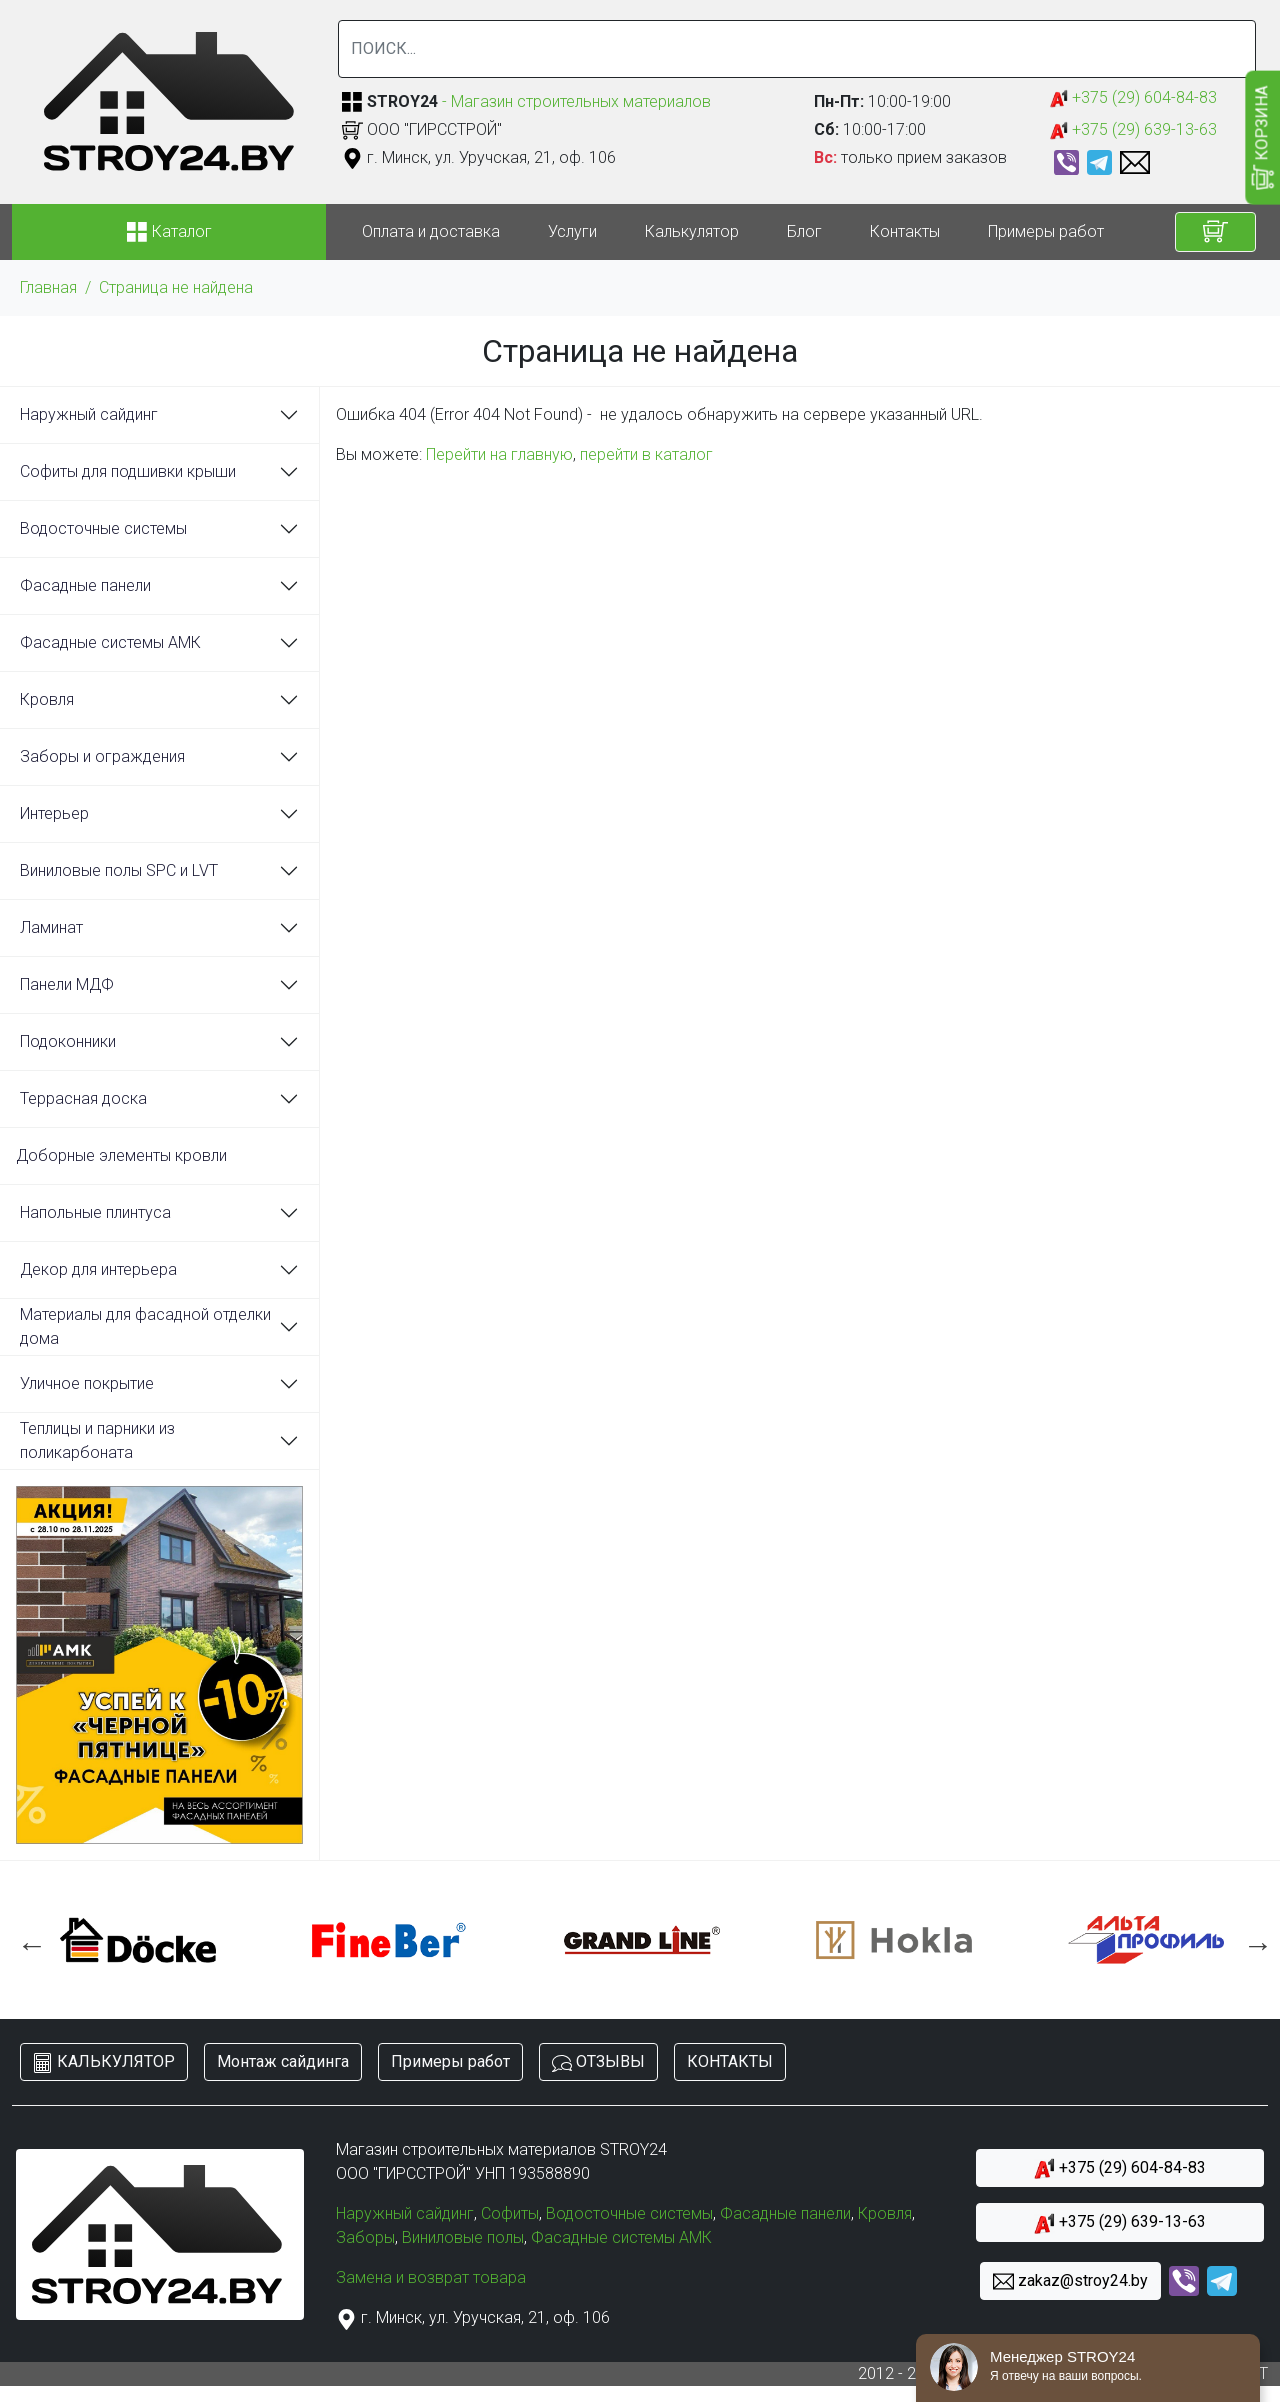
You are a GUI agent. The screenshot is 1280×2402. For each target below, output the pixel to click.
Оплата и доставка (431, 231)
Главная (48, 287)
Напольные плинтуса (95, 1212)
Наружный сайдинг (89, 414)
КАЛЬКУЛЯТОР (104, 2062)
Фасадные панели (85, 585)
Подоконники (68, 1041)
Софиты (510, 2213)
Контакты (905, 231)
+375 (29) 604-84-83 (1133, 98)
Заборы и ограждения (102, 756)
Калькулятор (692, 231)
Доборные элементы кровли (121, 1155)
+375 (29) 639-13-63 (1133, 130)
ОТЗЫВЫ (598, 2062)
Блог (804, 231)
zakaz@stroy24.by (1070, 2281)
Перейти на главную (499, 454)
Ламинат (51, 927)
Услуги (572, 231)
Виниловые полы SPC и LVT (119, 870)
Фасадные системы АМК (110, 642)
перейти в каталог (646, 454)
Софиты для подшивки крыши (128, 471)
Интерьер (54, 813)
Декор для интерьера (98, 1269)
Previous (27, 1940)
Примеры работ (1046, 231)
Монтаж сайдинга (283, 2061)
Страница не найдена (176, 287)
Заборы (365, 2237)
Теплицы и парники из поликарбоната (97, 1440)
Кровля (47, 699)
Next (1253, 1940)
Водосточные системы (103, 528)
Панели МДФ (67, 984)
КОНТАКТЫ (730, 2061)
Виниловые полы (463, 2237)
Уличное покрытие (87, 1383)
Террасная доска (83, 1098)
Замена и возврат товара (431, 2277)
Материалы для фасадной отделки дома (145, 1326)
